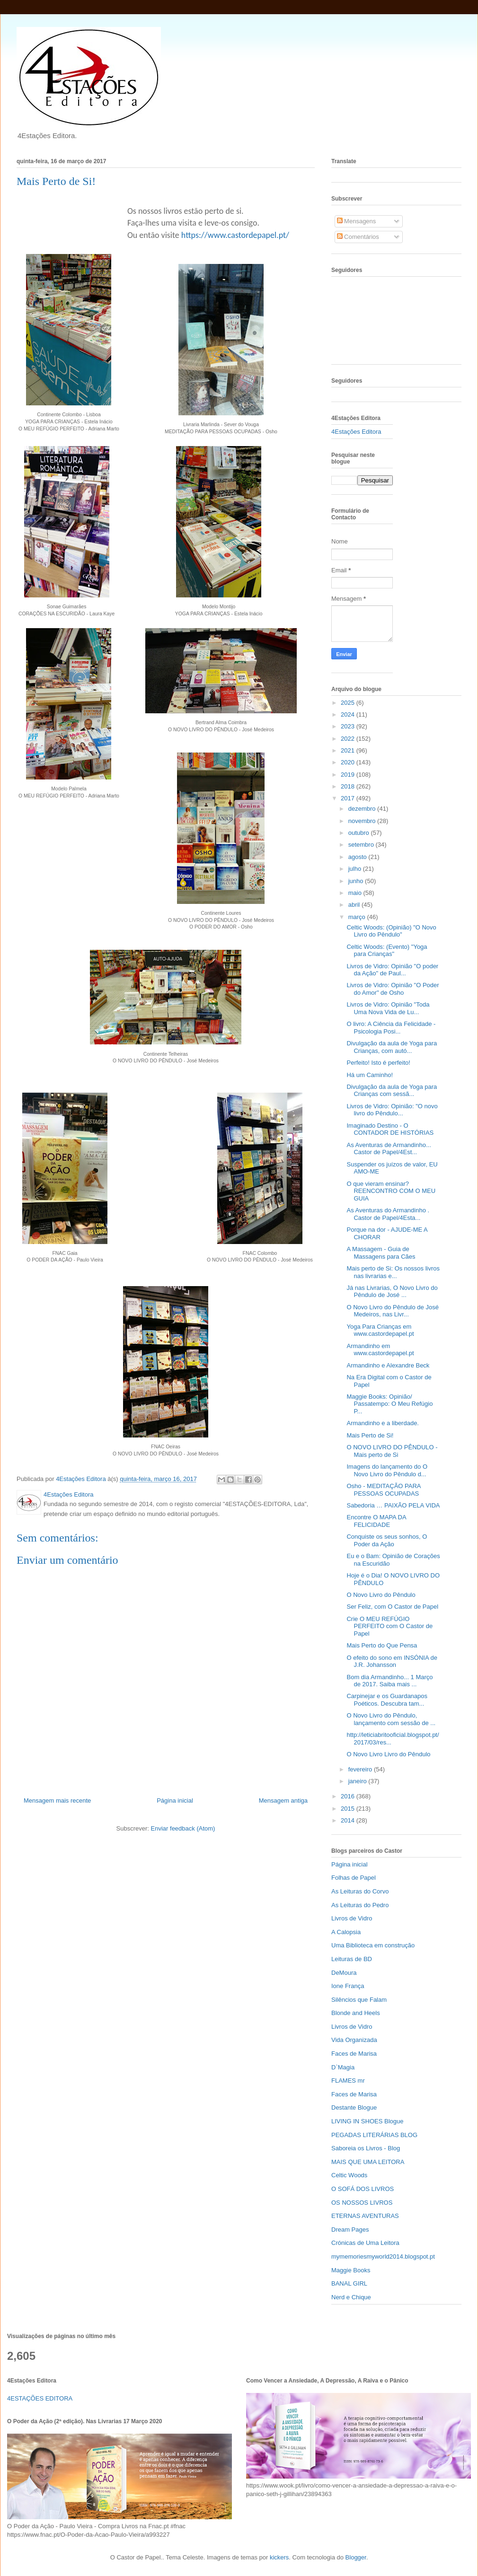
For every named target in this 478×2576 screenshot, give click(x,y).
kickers (279, 2557)
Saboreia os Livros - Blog (365, 2148)
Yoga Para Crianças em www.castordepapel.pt (380, 1330)
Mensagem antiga (283, 1800)
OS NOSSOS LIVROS (361, 2202)
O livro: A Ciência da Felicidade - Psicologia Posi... (390, 1027)
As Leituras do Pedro (360, 1905)
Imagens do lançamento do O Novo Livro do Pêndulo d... (386, 1470)
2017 (348, 798)
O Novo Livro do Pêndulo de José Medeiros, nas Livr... (392, 1311)
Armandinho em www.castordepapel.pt (380, 1349)
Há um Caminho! (369, 1074)
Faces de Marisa (354, 2053)
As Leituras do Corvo (360, 1891)
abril (355, 904)
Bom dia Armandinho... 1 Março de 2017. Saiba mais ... (389, 1681)
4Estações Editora (356, 431)
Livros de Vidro (351, 1918)
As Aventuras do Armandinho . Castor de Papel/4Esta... (387, 1214)
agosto (358, 856)
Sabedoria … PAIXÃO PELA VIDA (393, 1505)
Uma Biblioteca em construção (373, 1945)
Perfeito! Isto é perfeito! (378, 1062)
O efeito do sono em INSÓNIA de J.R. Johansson (391, 1661)
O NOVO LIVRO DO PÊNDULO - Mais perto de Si (391, 1451)
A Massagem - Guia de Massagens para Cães (380, 1252)
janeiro (358, 1781)
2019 (348, 774)
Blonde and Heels (355, 2012)
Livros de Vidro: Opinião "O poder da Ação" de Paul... (392, 970)
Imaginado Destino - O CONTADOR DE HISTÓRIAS (390, 1129)
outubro (359, 832)
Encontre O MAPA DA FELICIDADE (376, 1521)
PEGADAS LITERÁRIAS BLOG (374, 2134)
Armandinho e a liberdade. (382, 1423)
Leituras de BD (351, 1959)
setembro (362, 844)
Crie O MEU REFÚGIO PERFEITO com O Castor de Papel (389, 1626)
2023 (348, 726)
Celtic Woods (349, 2175)
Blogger (355, 2557)
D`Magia (342, 2067)
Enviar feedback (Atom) (183, 1828)
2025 (348, 702)
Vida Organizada (354, 2039)
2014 (348, 1820)
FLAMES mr (348, 2080)
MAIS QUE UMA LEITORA (367, 2161)
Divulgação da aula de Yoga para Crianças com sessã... (391, 1090)
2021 (348, 750)
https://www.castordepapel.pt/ (235, 235)
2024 (348, 714)
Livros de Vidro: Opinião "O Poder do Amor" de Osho (392, 988)
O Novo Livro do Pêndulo (380, 1594)
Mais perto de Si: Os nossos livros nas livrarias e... (393, 1272)
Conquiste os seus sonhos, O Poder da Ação (386, 1540)
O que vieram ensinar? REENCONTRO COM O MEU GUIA (390, 1191)
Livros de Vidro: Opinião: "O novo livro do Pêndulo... (391, 1110)
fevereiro (361, 1769)
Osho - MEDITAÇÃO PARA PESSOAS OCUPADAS (383, 1489)
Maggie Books (350, 2270)
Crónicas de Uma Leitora (365, 2242)
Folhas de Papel (353, 1877)
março (357, 916)
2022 (348, 738)
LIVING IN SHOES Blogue (367, 2121)
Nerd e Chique (351, 2297)
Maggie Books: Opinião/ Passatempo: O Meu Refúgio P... (389, 1404)
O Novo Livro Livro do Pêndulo (388, 1754)
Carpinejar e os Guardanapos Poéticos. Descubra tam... (386, 1699)
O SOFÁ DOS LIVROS (362, 2188)
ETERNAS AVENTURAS (365, 2215)
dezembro (362, 808)
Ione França (347, 1985)
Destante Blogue (354, 2107)
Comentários (358, 236)
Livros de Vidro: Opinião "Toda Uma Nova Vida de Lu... (387, 1008)
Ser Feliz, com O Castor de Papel (392, 1606)
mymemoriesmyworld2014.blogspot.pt (383, 2256)
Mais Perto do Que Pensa (381, 1645)
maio (355, 892)
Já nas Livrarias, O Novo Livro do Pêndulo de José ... (391, 1291)
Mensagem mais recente (57, 1800)
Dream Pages (350, 2229)
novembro (362, 820)
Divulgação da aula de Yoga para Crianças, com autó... (391, 1047)
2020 (348, 762)
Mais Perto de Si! (369, 1435)
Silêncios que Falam (359, 1999)
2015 (348, 1808)
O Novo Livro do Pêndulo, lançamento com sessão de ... (390, 1719)
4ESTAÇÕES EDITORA (39, 2398)
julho (355, 868)
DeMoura (343, 1972)
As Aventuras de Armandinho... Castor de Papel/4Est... (388, 1148)
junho (356, 881)
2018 (348, 786)
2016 (348, 1796)
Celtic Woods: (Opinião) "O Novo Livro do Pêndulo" (391, 931)
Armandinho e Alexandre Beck (387, 1365)
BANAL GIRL (349, 2283)
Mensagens (356, 221)
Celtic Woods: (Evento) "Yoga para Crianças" (386, 950)
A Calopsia (346, 1932)
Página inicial (175, 1800)
